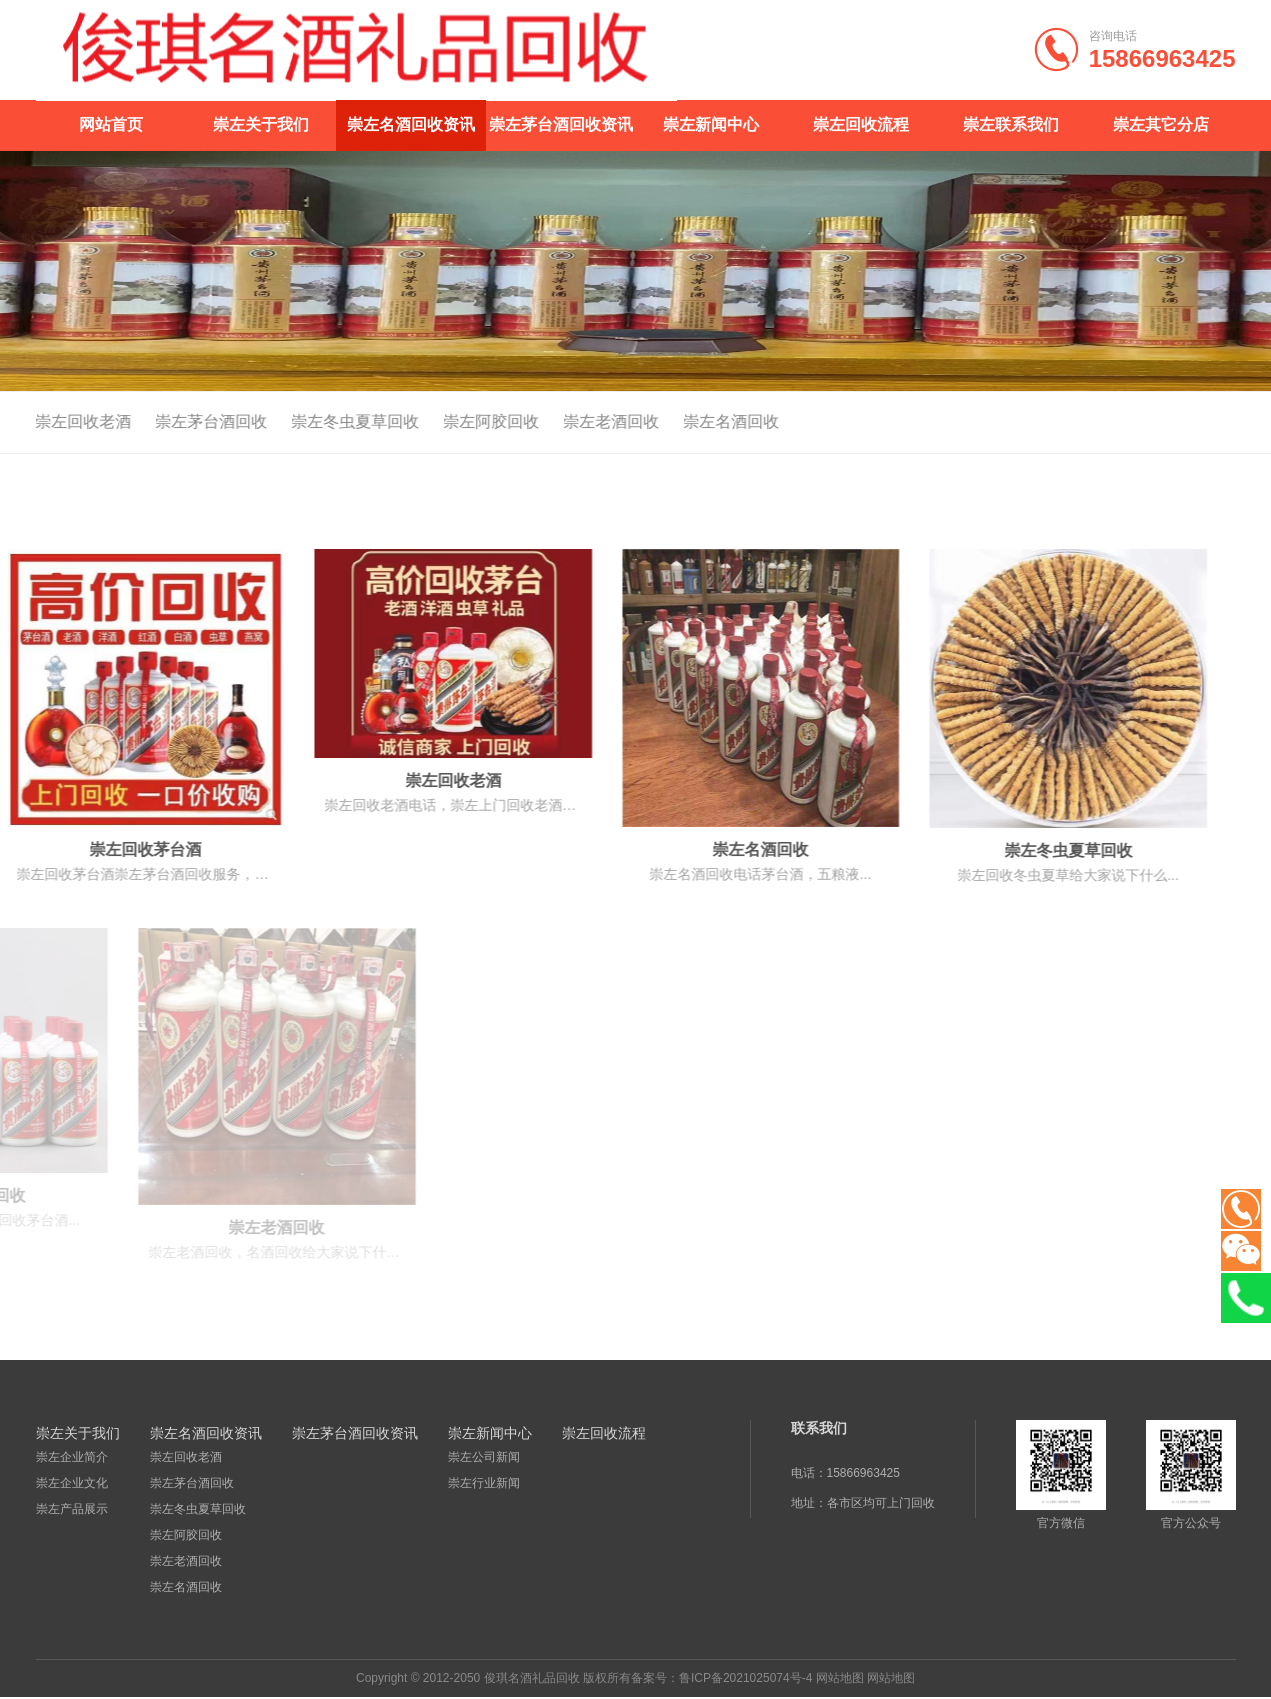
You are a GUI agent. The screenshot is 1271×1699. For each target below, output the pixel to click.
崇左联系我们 (1011, 124)
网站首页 (111, 124)
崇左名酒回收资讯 (411, 124)
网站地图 (840, 1678)
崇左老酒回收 (572, 421)
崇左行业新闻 (484, 1483)
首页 (1174, 423)
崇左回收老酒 (186, 1457)
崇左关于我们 (261, 124)
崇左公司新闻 (484, 1457)
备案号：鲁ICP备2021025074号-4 (721, 1678)
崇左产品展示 (72, 1509)
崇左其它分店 (1161, 124)
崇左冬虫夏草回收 (316, 421)
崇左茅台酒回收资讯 (561, 124)
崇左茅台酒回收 (172, 421)
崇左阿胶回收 (452, 421)
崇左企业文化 (72, 1483)
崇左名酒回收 (692, 421)
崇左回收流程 (861, 124)
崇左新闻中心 (711, 124)
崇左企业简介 (72, 1457)
